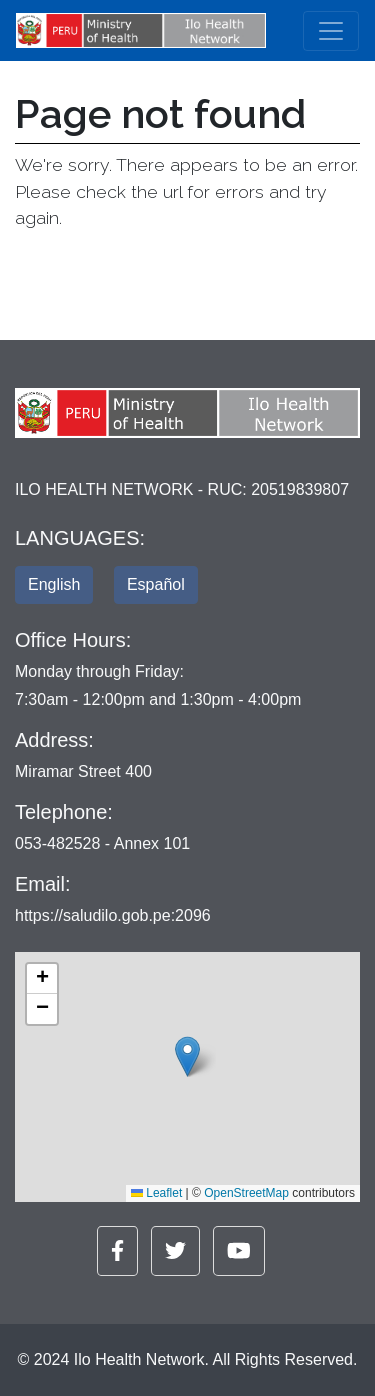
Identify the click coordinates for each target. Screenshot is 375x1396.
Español (156, 584)
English (54, 584)
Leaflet (156, 1193)
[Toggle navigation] (331, 31)
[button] (187, 1056)
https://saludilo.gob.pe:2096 (113, 915)
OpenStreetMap (246, 1193)
